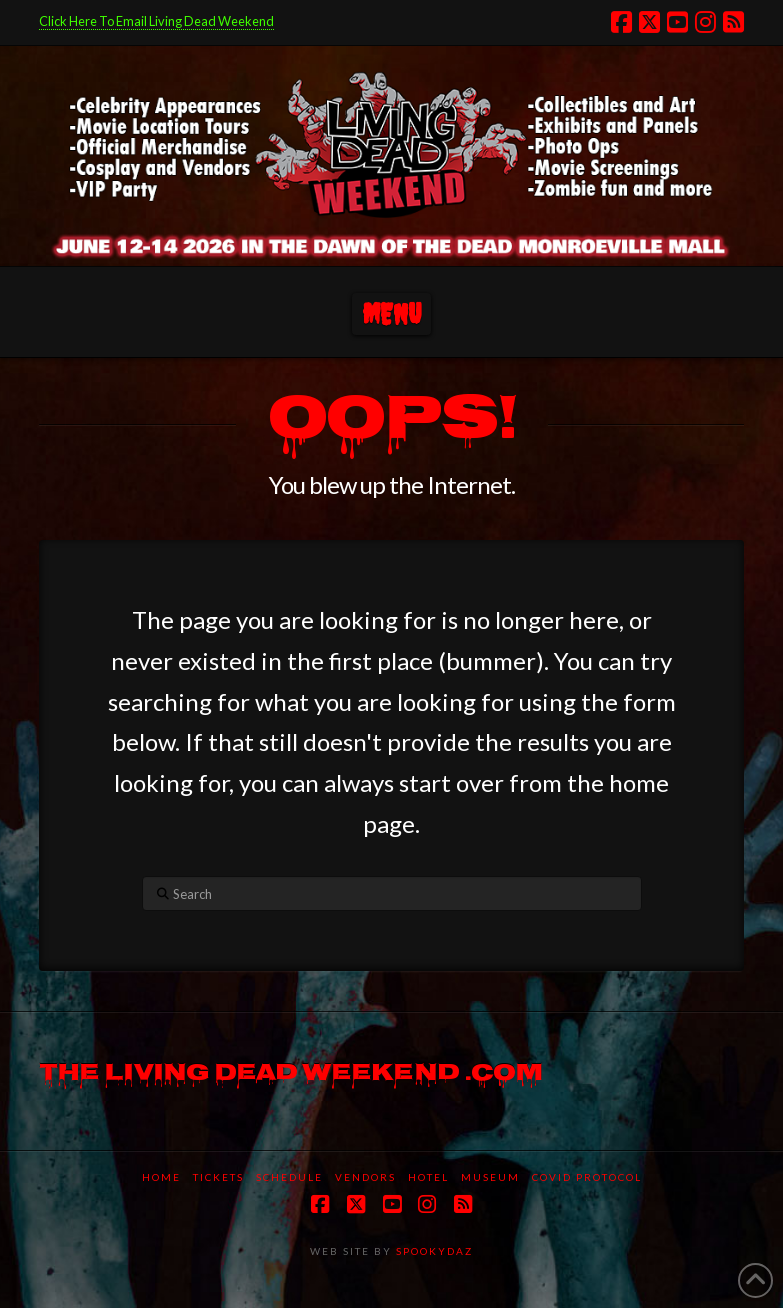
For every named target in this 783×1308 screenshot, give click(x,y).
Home (161, 1177)
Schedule (289, 1177)
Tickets (218, 1177)
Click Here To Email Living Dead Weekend (156, 21)
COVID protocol (587, 1177)
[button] (391, 314)
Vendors (365, 1177)
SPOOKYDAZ (432, 1251)
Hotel (428, 1177)
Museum (490, 1177)
